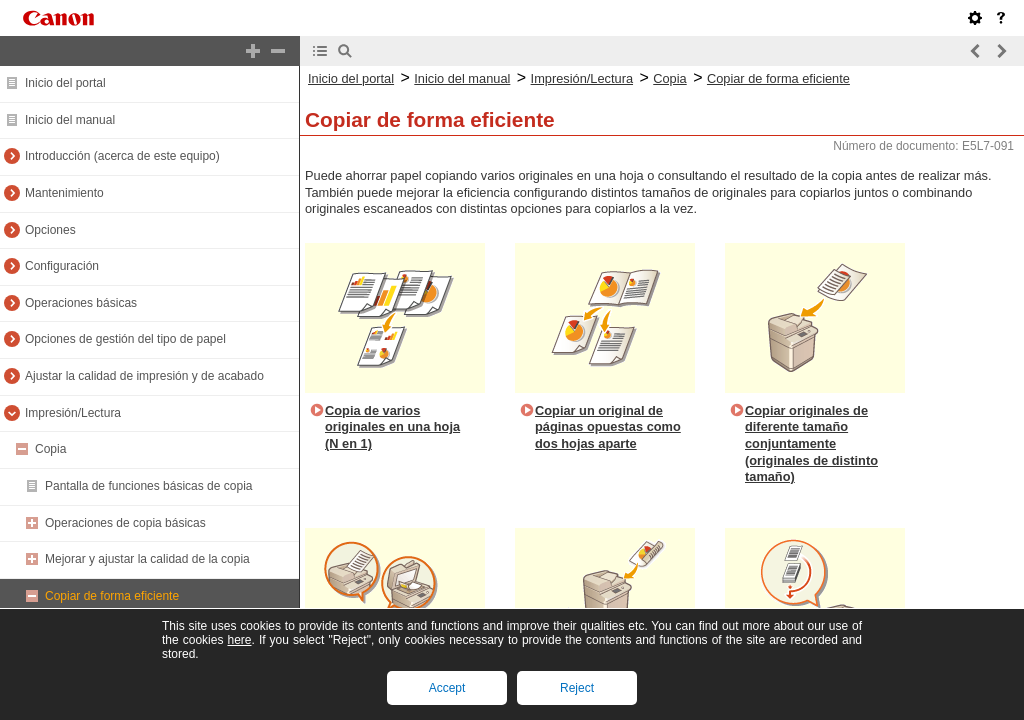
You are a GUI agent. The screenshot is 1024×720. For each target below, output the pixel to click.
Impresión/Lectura (73, 413)
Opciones (50, 230)
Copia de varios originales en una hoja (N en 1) (392, 427)
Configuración (62, 266)
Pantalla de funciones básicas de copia (148, 486)
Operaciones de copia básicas (125, 523)
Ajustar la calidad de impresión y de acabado (144, 376)
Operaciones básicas (81, 303)
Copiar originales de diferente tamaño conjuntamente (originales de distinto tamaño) (811, 444)
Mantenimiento (64, 193)
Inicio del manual (70, 120)
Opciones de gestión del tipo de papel (125, 339)
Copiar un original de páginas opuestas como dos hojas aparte (608, 427)
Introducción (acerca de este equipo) (122, 156)
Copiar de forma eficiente (112, 596)
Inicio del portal (65, 83)
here (239, 640)
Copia (50, 449)
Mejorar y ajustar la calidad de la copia (147, 559)
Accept (447, 688)
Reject (577, 688)
